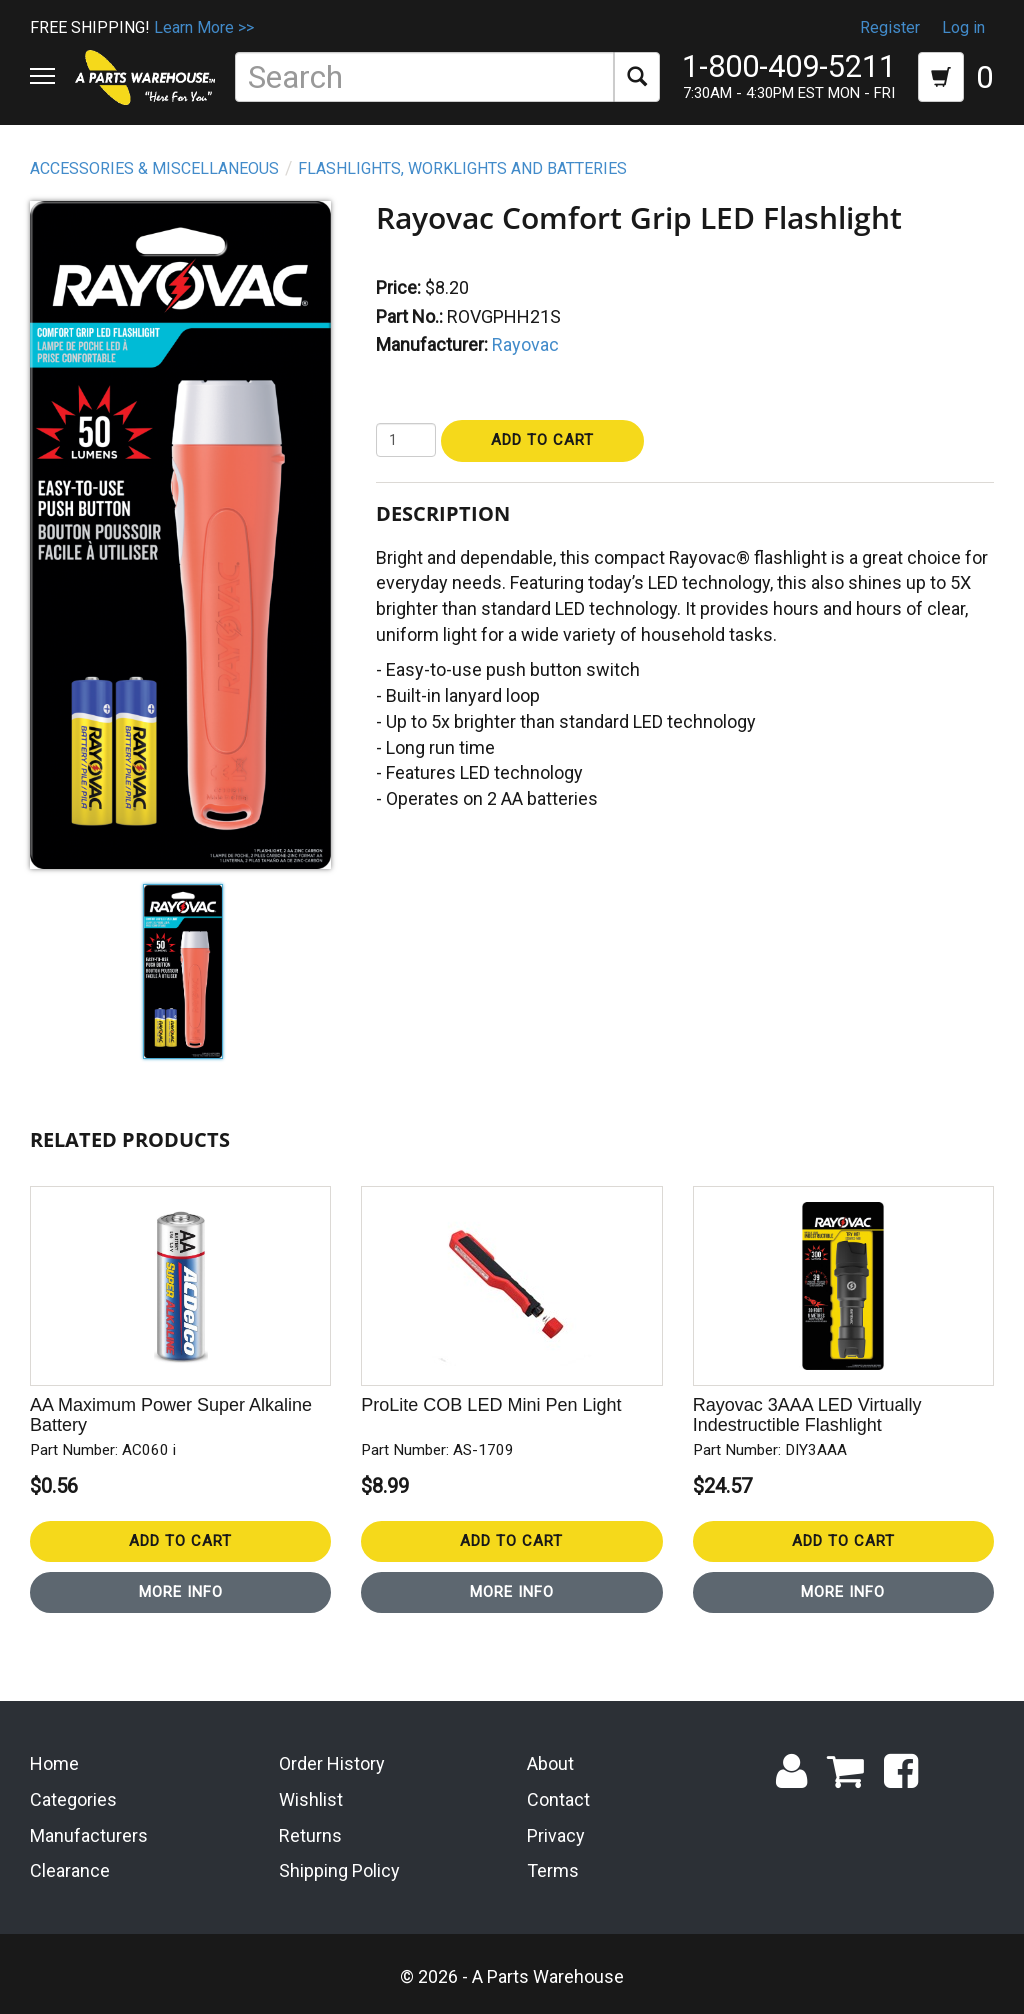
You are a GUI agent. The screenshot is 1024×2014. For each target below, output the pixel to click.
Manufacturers (89, 1835)
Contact (558, 1799)
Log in (963, 27)
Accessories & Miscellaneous (154, 168)
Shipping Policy (339, 1870)
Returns (310, 1835)
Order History (332, 1763)
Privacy (556, 1835)
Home (54, 1763)
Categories (73, 1799)
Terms (553, 1870)
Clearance (70, 1870)
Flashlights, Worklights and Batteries (462, 168)
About (550, 1763)
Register (890, 27)
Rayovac (525, 344)
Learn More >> (204, 27)
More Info (181, 1592)
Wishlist (311, 1799)
